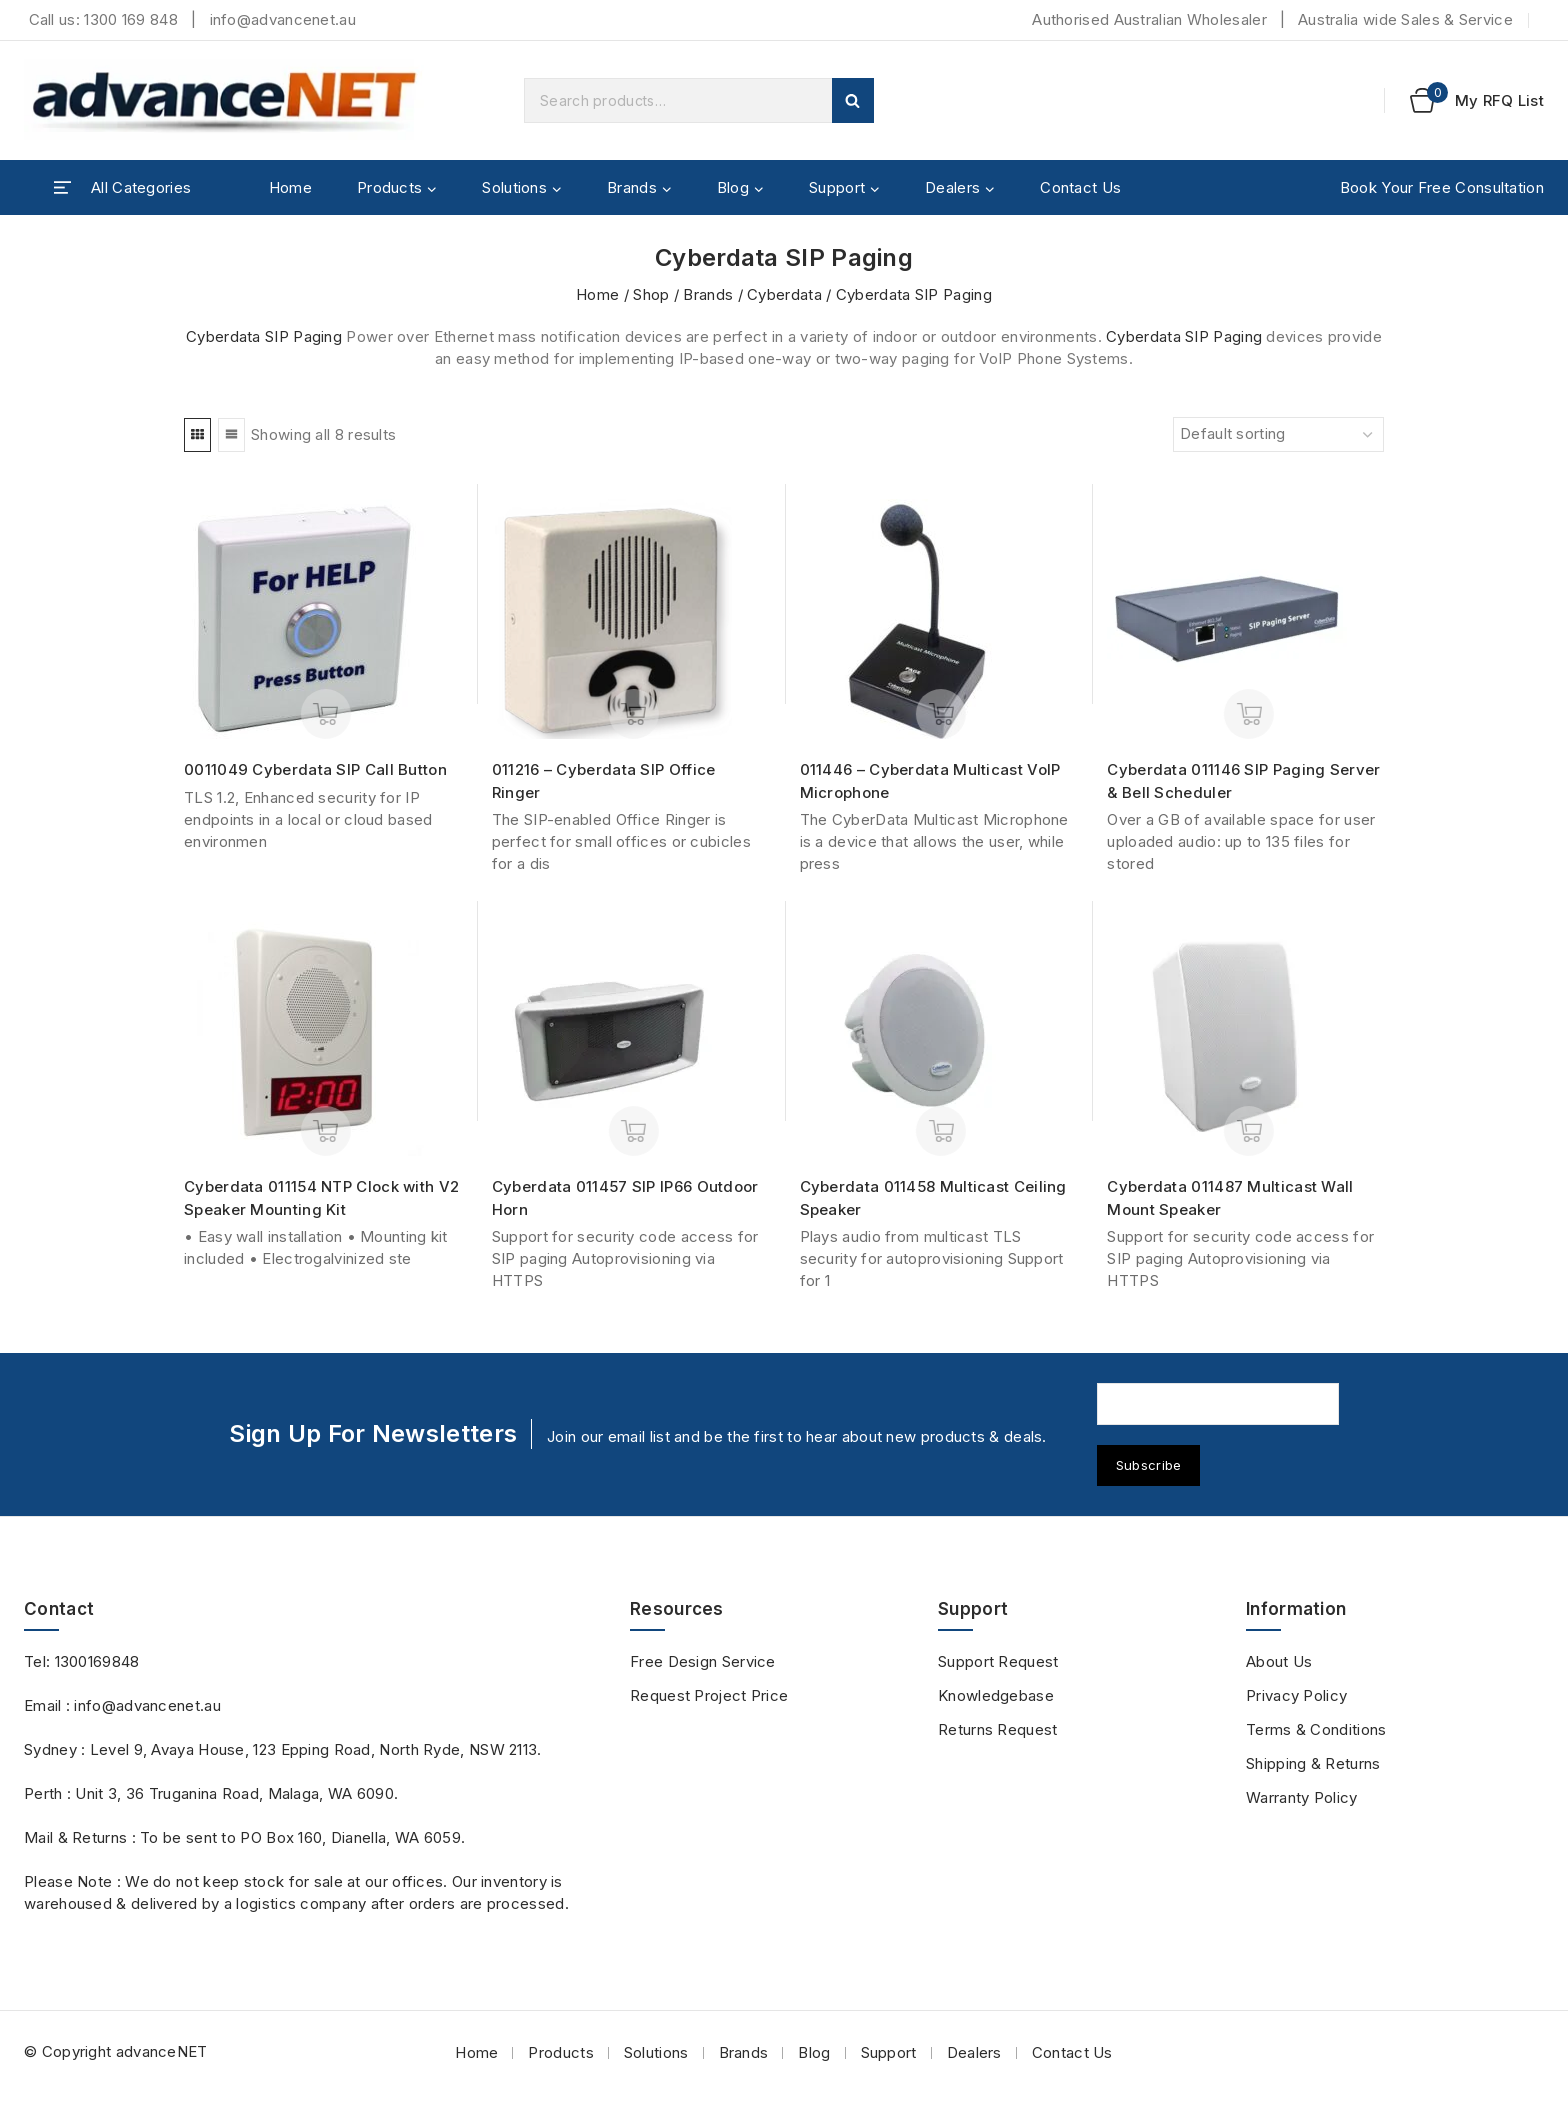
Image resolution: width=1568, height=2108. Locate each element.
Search (853, 100)
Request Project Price (709, 1695)
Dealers (974, 2052)
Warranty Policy (1302, 1797)
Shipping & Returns (1313, 1763)
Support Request (998, 1661)
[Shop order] (1278, 434)
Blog (814, 2052)
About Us (1279, 1661)
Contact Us (1080, 187)
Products (560, 2052)
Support (889, 2052)
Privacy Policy (1296, 1695)
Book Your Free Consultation (1442, 187)
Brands (744, 2052)
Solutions (656, 2052)
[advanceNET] (224, 100)
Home (290, 187)
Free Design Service (703, 1661)
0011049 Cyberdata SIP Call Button (315, 769)
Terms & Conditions (1316, 1729)
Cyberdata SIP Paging (264, 336)
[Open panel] (122, 188)
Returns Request (998, 1729)
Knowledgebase (996, 1695)
